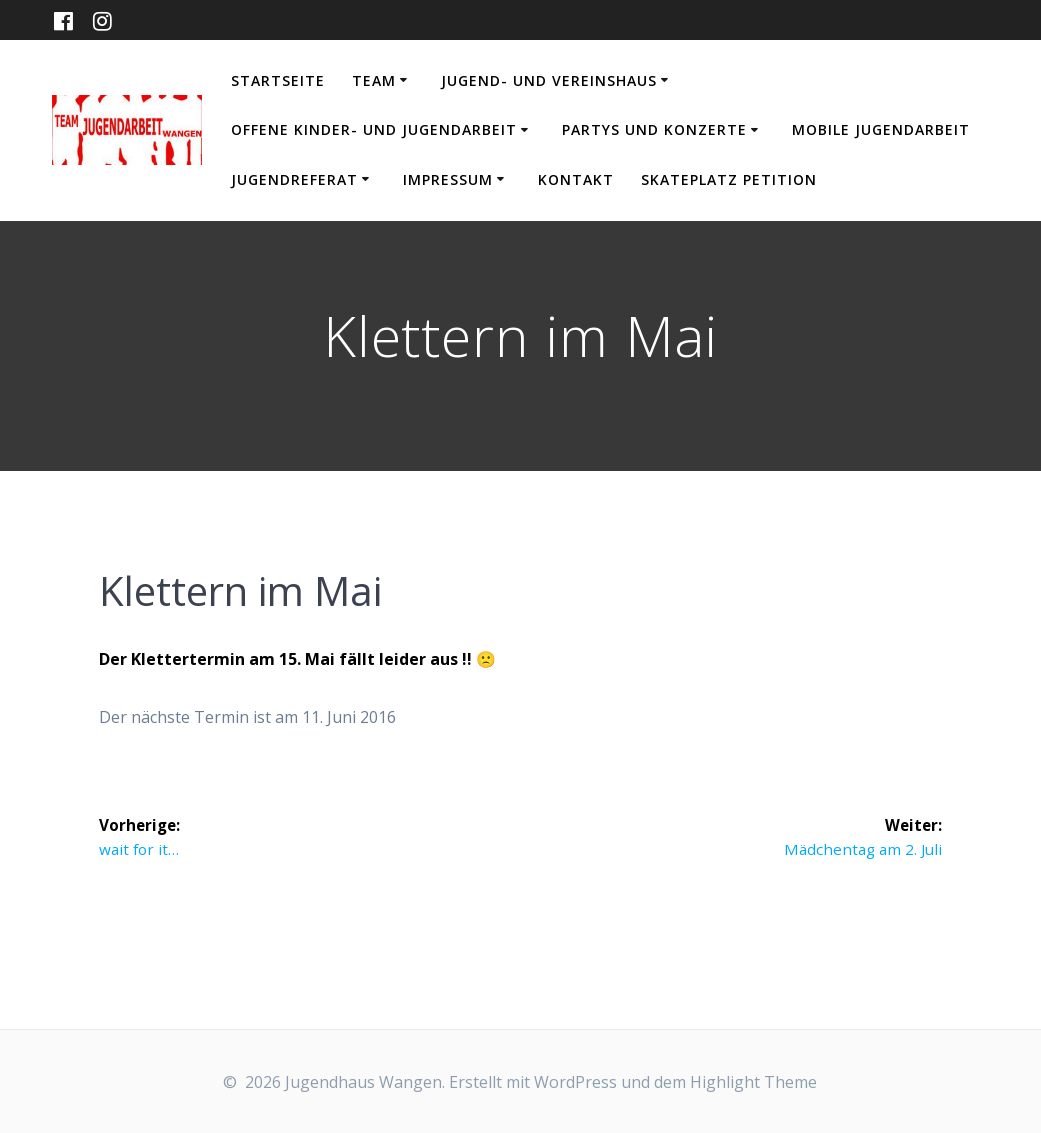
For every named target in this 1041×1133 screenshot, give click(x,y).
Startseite (278, 80)
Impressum (448, 179)
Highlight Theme (753, 1082)
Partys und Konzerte (654, 129)
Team (374, 80)
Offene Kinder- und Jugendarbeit (374, 129)
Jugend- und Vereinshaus (549, 80)
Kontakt (576, 179)
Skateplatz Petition (729, 179)
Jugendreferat (294, 179)
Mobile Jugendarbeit (881, 129)
